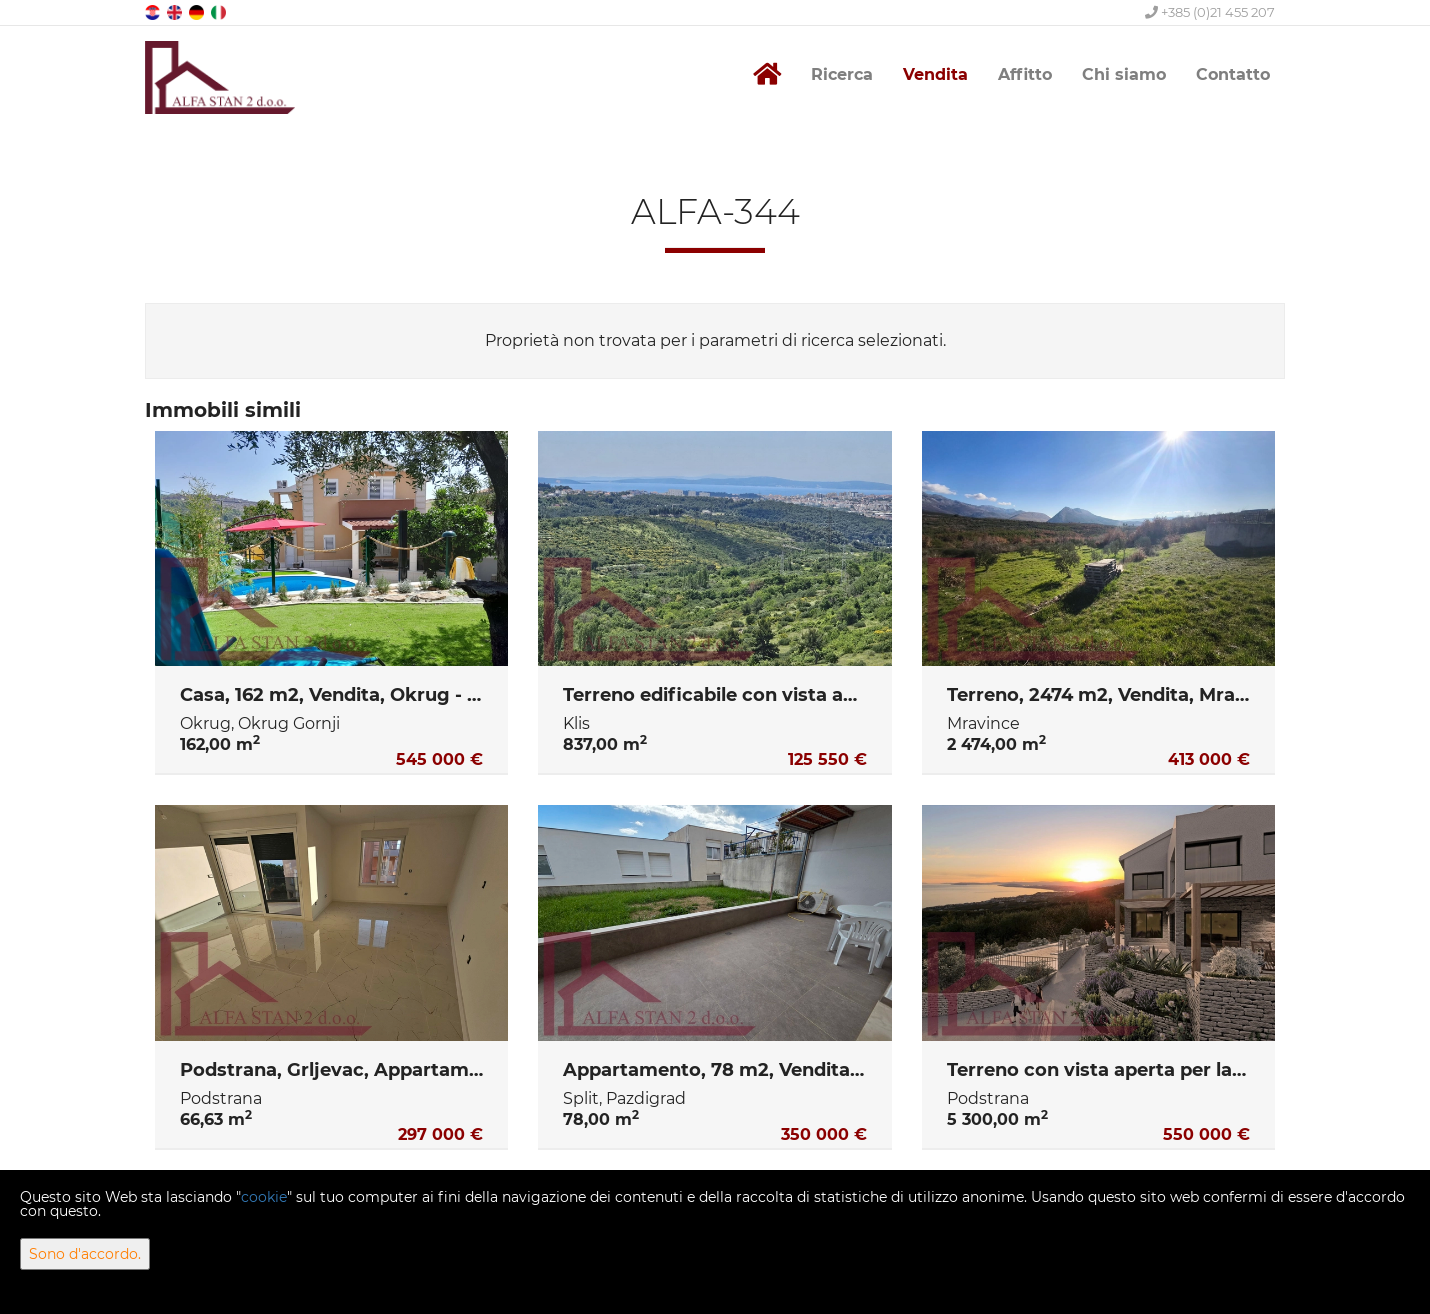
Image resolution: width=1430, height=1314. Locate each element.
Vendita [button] (935, 74)
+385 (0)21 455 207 (1210, 12)
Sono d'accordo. (85, 1254)
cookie (264, 1197)
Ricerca (842, 74)
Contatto (1233, 74)
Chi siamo (1124, 74)
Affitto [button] (1025, 74)
